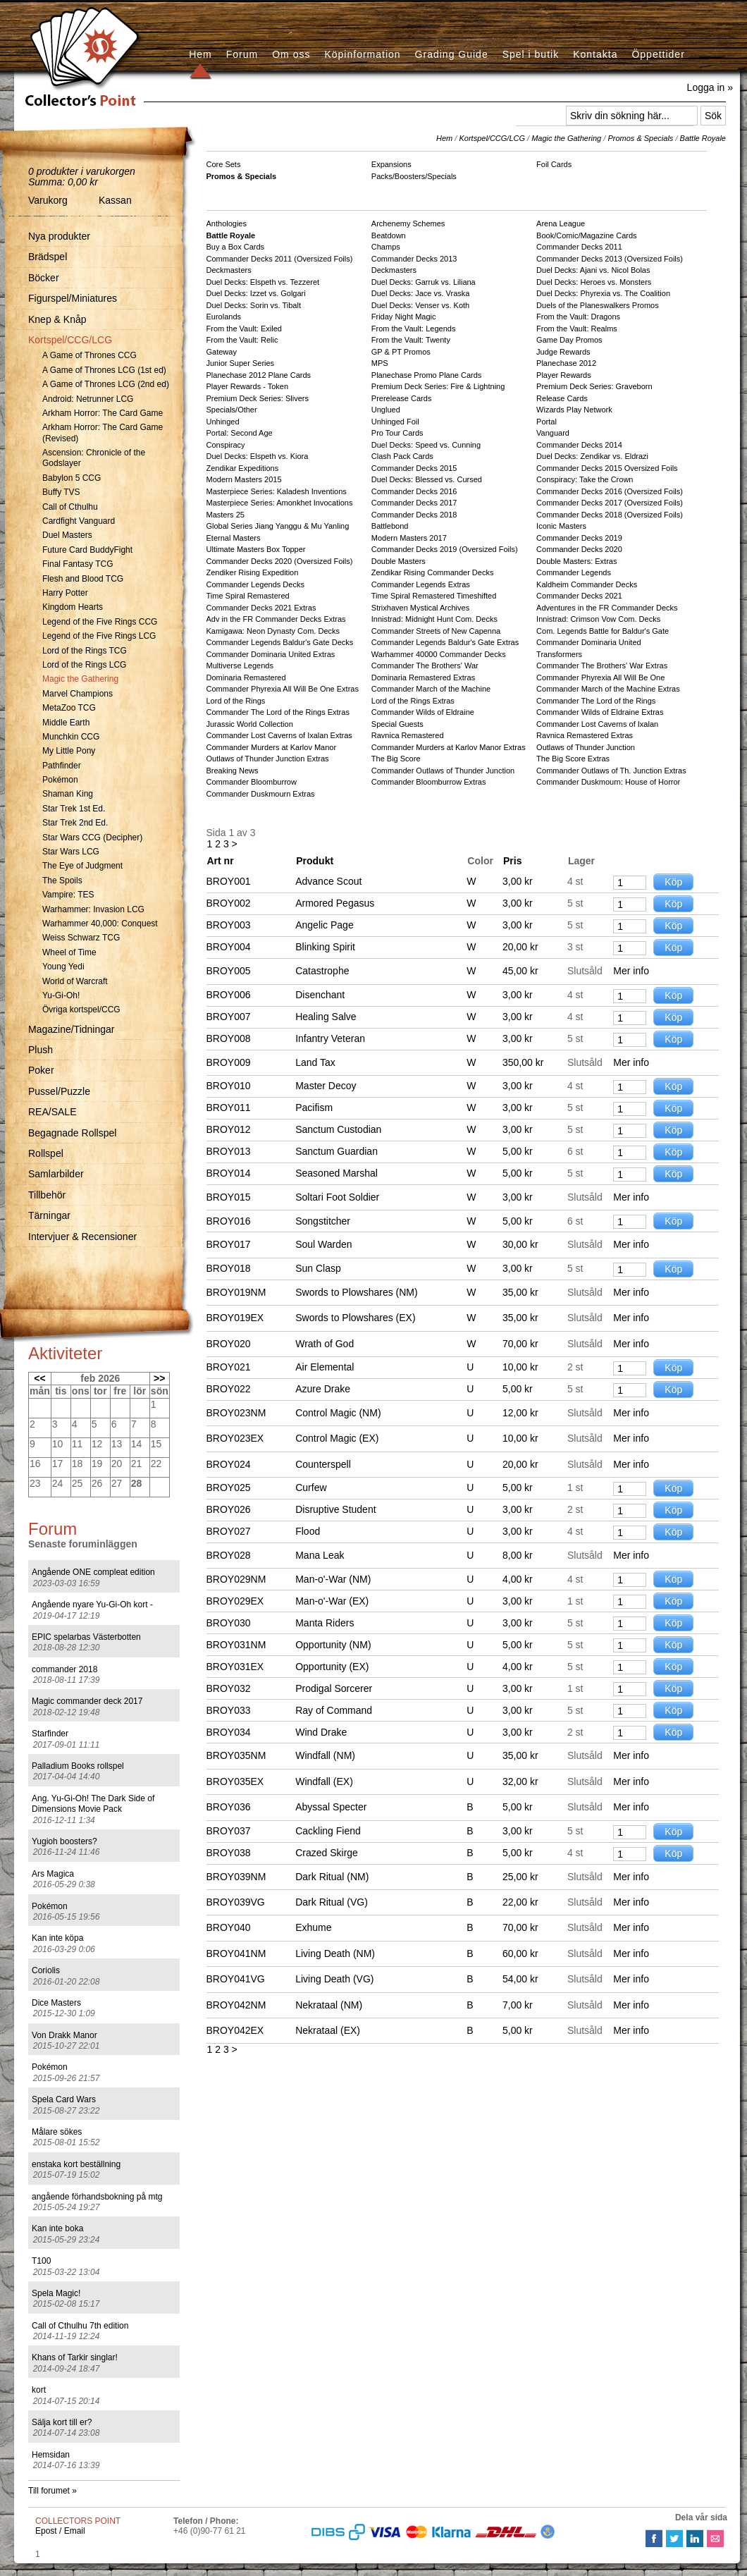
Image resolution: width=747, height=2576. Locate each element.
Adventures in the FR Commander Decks (607, 607)
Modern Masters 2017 (409, 538)
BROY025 (228, 1487)
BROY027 (228, 1531)
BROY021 (228, 1367)
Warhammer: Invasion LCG (93, 909)
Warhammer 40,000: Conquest (100, 923)
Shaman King (67, 794)
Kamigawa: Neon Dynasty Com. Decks (273, 631)
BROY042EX (235, 2030)
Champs (385, 247)
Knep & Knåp (57, 319)
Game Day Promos (569, 340)
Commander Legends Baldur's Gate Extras (445, 642)
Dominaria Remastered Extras (423, 677)
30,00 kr (520, 1244)
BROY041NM (236, 1953)
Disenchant (320, 994)
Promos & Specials (640, 138)
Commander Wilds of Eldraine (422, 712)
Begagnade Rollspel (72, 1133)
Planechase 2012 (566, 363)
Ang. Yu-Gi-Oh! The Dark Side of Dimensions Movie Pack (93, 1803)
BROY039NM (236, 1876)
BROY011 (228, 1107)
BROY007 (228, 1016)
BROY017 (228, 1244)
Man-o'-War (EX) (332, 1601)
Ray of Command (333, 1710)
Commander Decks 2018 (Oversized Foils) (609, 514)
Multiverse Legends (239, 665)
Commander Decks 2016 (414, 491)
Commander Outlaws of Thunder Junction (442, 770)
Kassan (115, 200)
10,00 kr (520, 1367)
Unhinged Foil (395, 421)
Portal (546, 421)
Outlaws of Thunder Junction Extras (267, 758)
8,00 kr (517, 1555)
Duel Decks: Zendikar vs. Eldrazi (592, 456)
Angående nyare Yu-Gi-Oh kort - (92, 1604)
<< (39, 1378)
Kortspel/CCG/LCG (70, 339)
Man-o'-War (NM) (333, 1579)
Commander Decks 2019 (579, 538)
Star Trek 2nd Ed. (75, 823)
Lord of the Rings (236, 701)
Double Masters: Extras (576, 561)
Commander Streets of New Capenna (435, 631)
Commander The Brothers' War (425, 665)
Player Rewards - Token (247, 386)
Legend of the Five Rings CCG (99, 622)
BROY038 (228, 1852)
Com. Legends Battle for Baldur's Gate (602, 631)
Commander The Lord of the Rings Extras (278, 712)
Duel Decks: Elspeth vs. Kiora (257, 456)
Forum (242, 54)
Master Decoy (325, 1085)
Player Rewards (563, 375)
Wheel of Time (69, 952)
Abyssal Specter (330, 1807)
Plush (40, 1049)
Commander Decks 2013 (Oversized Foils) (609, 258)
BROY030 (228, 1623)
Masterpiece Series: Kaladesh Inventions (276, 491)
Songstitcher (322, 1221)
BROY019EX (235, 1317)
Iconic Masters (561, 526)
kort (39, 2390)
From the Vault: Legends (413, 328)
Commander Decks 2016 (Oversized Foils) (609, 491)
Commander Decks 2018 (414, 514)
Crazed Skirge (326, 1852)
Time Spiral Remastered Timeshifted (434, 595)
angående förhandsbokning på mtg (97, 2197)
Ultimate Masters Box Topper (256, 549)
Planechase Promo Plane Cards (426, 375)
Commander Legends (573, 572)
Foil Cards (554, 164)
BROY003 (228, 925)
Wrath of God (324, 1343)
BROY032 (228, 1688)
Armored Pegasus (334, 903)
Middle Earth (65, 723)
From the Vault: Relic (242, 340)
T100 (41, 2261)
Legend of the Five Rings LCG (99, 636)
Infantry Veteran (330, 1038)
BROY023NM (236, 1412)
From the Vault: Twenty (410, 340)
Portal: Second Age (239, 433)
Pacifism (314, 1107)
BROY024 (228, 1464)
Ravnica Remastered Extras (584, 735)
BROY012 (228, 1129)
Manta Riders (324, 1623)
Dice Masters (56, 2003)
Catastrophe (322, 970)
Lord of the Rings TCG (84, 651)
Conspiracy (225, 445)
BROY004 (228, 946)
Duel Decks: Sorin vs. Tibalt (254, 305)
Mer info (631, 970)
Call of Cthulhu (70, 507)
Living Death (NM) (335, 1953)
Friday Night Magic (403, 316)
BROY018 (228, 1268)
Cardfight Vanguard (78, 521)
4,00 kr (517, 1579)
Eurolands (224, 316)
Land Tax (315, 1062)
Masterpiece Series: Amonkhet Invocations (279, 502)
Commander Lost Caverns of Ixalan (597, 724)
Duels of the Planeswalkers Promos (597, 305)
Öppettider (657, 54)
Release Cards (562, 398)
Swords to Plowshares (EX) (355, 1317)
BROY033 (228, 1710)
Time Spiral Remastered (248, 595)
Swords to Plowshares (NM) (356, 1292)
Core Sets (223, 164)
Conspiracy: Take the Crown (584, 479)
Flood (307, 1531)
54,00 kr (520, 1979)
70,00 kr (520, 1343)
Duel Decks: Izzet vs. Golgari (256, 293)
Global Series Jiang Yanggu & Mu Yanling (278, 526)
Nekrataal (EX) (327, 2030)
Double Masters (398, 561)
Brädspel (47, 256)
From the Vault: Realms (576, 328)
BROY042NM (236, 2005)
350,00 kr (522, 1062)
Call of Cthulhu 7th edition (80, 2326)
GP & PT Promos (401, 352)
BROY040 (228, 1927)
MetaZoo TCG (69, 708)
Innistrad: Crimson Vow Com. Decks (598, 619)
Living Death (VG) (334, 1979)
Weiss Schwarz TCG (81, 938)
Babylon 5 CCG (71, 478)
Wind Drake (321, 1732)
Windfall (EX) (324, 1781)
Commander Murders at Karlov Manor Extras (448, 747)
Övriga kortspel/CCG (81, 1009)
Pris (512, 860)
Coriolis (46, 1970)
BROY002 (228, 903)
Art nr (220, 860)
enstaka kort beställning (76, 2164)
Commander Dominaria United (588, 642)
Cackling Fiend (328, 1830)
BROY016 (228, 1221)
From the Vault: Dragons (578, 316)
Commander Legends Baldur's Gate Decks (280, 642)
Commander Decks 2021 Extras (261, 607)
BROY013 (228, 1151)
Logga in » (710, 87)
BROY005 (228, 970)
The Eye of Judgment (82, 866)
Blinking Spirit (325, 946)
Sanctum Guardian (336, 1151)
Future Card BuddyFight (87, 550)
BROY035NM (236, 1755)
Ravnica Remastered (407, 735)
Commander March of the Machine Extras (608, 689)
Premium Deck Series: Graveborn (594, 386)
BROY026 (228, 1509)
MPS (379, 363)
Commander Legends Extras (420, 584)
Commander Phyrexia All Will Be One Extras (282, 689)
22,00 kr (520, 1902)
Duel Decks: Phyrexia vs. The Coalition (603, 293)
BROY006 (228, 994)
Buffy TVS (61, 492)
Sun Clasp (318, 1268)
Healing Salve (325, 1016)
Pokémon (60, 780)
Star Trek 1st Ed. (73, 809)
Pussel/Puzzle (59, 1091)
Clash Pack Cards (402, 456)
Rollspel (45, 1153)
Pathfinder (61, 766)
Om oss (291, 54)
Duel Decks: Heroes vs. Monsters (593, 282)
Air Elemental (324, 1367)
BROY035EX (235, 1781)
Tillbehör (47, 1195)
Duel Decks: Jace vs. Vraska (420, 293)
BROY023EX (235, 1438)
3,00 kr (517, 881)
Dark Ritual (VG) (331, 1902)
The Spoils (62, 880)
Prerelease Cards (401, 398)
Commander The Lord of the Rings (595, 701)
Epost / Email (60, 2531)
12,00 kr (520, 1412)
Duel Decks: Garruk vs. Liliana (423, 282)
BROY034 (228, 1732)
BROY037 (228, 1830)
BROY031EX (235, 1666)
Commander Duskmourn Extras (260, 794)
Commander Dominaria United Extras (270, 654)
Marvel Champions (77, 694)
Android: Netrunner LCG (87, 399)
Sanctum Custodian (338, 1129)
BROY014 (228, 1173)
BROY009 (228, 1062)
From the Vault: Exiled (244, 328)
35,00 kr (520, 1292)
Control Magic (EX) (336, 1438)
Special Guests (397, 724)
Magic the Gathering (80, 679)
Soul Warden (323, 1244)
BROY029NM (236, 1579)
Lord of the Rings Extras (413, 701)
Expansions (391, 164)
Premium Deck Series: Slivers (257, 398)
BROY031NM (236, 1644)
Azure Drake (322, 1388)
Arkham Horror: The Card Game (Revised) (102, 432)
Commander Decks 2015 (414, 468)
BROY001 (228, 881)
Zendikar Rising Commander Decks (432, 572)
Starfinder (50, 1733)
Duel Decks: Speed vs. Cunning (426, 445)
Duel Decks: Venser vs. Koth (420, 305)
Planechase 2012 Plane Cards (258, 375)
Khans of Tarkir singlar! (75, 2357)
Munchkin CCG (70, 737)
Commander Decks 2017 (414, 502)
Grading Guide (451, 54)
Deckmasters (229, 270)
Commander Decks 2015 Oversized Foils (607, 468)
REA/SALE (52, 1111)
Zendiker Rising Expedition (252, 572)
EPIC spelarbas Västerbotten (86, 1637)
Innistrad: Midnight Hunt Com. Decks (434, 619)
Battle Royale (703, 138)
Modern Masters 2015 (244, 479)
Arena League (560, 223)
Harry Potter (65, 593)
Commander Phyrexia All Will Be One (600, 677)
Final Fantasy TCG (77, 564)
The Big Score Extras (573, 758)
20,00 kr (520, 946)
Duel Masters (67, 535)
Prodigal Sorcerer (333, 1688)
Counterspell (323, 1464)
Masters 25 (225, 514)
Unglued (385, 409)
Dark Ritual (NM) (332, 1876)
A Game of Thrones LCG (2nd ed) (105, 384)
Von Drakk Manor (64, 2035)
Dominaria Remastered (246, 677)
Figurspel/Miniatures (72, 298)
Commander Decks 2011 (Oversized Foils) (279, 258)
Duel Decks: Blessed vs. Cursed (426, 479)
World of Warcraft (75, 981)
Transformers (559, 654)
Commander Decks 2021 (579, 595)
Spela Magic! (56, 2293)
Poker (41, 1070)
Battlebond (390, 526)
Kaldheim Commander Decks (586, 584)
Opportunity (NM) (333, 1644)
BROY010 (228, 1085)
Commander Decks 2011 (579, 247)
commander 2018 (64, 1669)
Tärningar (49, 1215)
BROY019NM (236, 1292)
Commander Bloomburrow (251, 782)
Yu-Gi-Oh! (61, 995)
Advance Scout (328, 881)
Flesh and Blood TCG (82, 579)
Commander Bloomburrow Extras (428, 782)
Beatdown (388, 235)
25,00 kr (520, 1876)
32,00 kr (520, 1781)
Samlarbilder (56, 1173)
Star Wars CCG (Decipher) (92, 837)
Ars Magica (53, 1874)
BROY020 (228, 1343)
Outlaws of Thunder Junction (585, 747)
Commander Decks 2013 (414, 258)
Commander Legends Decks (255, 584)
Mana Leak (319, 1555)
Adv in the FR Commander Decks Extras (276, 619)
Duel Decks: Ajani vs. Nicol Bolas (593, 270)
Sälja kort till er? (62, 2422)
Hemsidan (51, 2455)
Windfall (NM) (325, 1755)
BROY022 (228, 1388)
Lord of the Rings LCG (84, 665)
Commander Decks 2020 (579, 549)
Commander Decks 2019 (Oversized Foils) (444, 549)
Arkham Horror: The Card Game (102, 413)
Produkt (314, 860)
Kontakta (595, 54)
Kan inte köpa (57, 1938)
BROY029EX (235, 1601)
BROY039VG (235, 1902)
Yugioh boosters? (64, 1841)
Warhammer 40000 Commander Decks (438, 654)
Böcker (43, 277)
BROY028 (228, 1555)
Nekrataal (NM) (328, 2005)
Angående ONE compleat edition (93, 1572)
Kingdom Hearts (72, 607)
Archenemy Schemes (408, 223)
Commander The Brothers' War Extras (601, 665)
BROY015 (228, 1197)
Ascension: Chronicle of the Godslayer (93, 458)
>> (159, 1378)
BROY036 (228, 1807)
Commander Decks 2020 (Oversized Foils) (279, 561)
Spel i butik (530, 54)
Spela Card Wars (64, 2099)
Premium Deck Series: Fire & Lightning (438, 386)
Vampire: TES (68, 895)
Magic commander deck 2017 (87, 1701)
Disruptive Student (335, 1509)
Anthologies (226, 223)
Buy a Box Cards (235, 247)
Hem (200, 54)
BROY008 (228, 1038)
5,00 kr (517, 1151)
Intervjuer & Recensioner (82, 1236)
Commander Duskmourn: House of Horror (608, 782)
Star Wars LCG (70, 852)
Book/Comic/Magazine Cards (586, 235)
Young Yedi (63, 966)
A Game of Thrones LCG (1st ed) (104, 370)
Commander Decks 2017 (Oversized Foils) (609, 502)
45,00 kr (520, 970)
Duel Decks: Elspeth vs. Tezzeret (263, 282)
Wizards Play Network (574, 409)
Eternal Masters (233, 538)
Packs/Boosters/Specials (414, 176)
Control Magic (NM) (338, 1412)
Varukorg (48, 200)
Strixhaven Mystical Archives (420, 607)
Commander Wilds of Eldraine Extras (599, 712)
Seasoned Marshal (336, 1173)
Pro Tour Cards (397, 433)
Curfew (310, 1487)
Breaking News (232, 770)
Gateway (221, 352)
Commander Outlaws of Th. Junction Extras (611, 770)
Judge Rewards (563, 352)
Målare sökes (57, 2132)
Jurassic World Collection (249, 724)
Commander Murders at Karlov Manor (271, 747)
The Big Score (396, 758)
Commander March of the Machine (430, 689)
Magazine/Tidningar (71, 1029)
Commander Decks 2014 (579, 445)
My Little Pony (68, 751)
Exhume (313, 1927)
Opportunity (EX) (332, 1666)
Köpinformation (362, 54)
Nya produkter (59, 236)
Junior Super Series (240, 363)
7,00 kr (517, 2005)
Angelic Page (324, 925)
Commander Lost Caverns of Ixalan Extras (279, 735)
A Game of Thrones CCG (89, 355)
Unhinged (223, 421)
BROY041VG (235, 1979)
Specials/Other (231, 409)
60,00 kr (520, 1953)
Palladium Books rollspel (78, 1766)
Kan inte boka (57, 2228)
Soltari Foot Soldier (337, 1197)
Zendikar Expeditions (242, 468)
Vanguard (552, 433)
